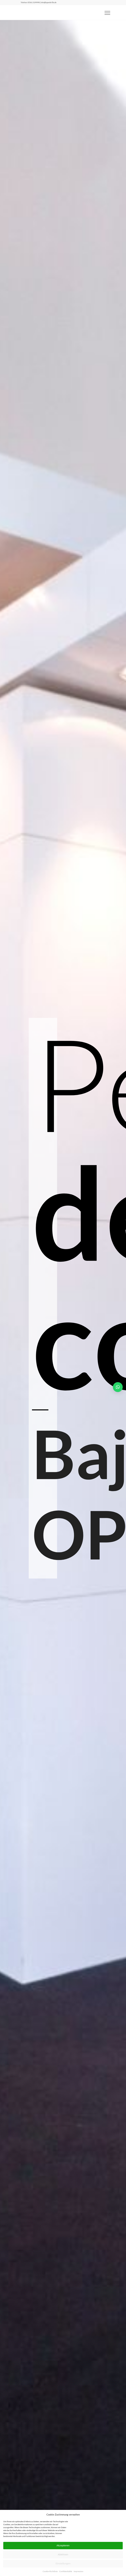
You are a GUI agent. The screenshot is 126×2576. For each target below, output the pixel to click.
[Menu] (105, 12)
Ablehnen (63, 2554)
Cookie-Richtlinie (50, 2571)
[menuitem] (105, 12)
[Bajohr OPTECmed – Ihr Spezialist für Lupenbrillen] (31, 14)
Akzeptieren (62, 2545)
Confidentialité (65, 2571)
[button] (118, 1387)
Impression (78, 2571)
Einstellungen (63, 2563)
